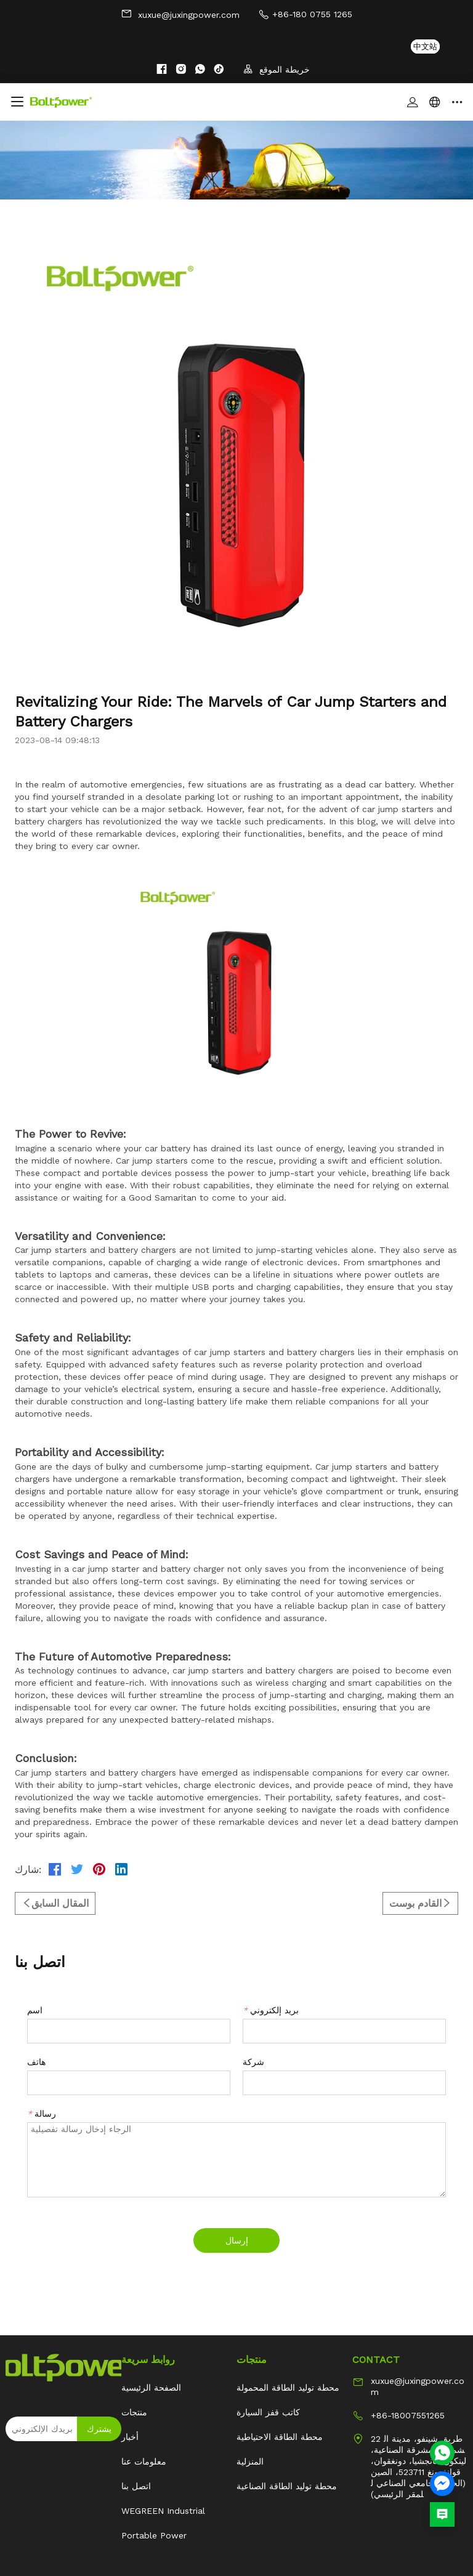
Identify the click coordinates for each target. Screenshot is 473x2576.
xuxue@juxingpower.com (180, 14)
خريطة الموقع (276, 69)
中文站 (425, 46)
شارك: (28, 1869)
